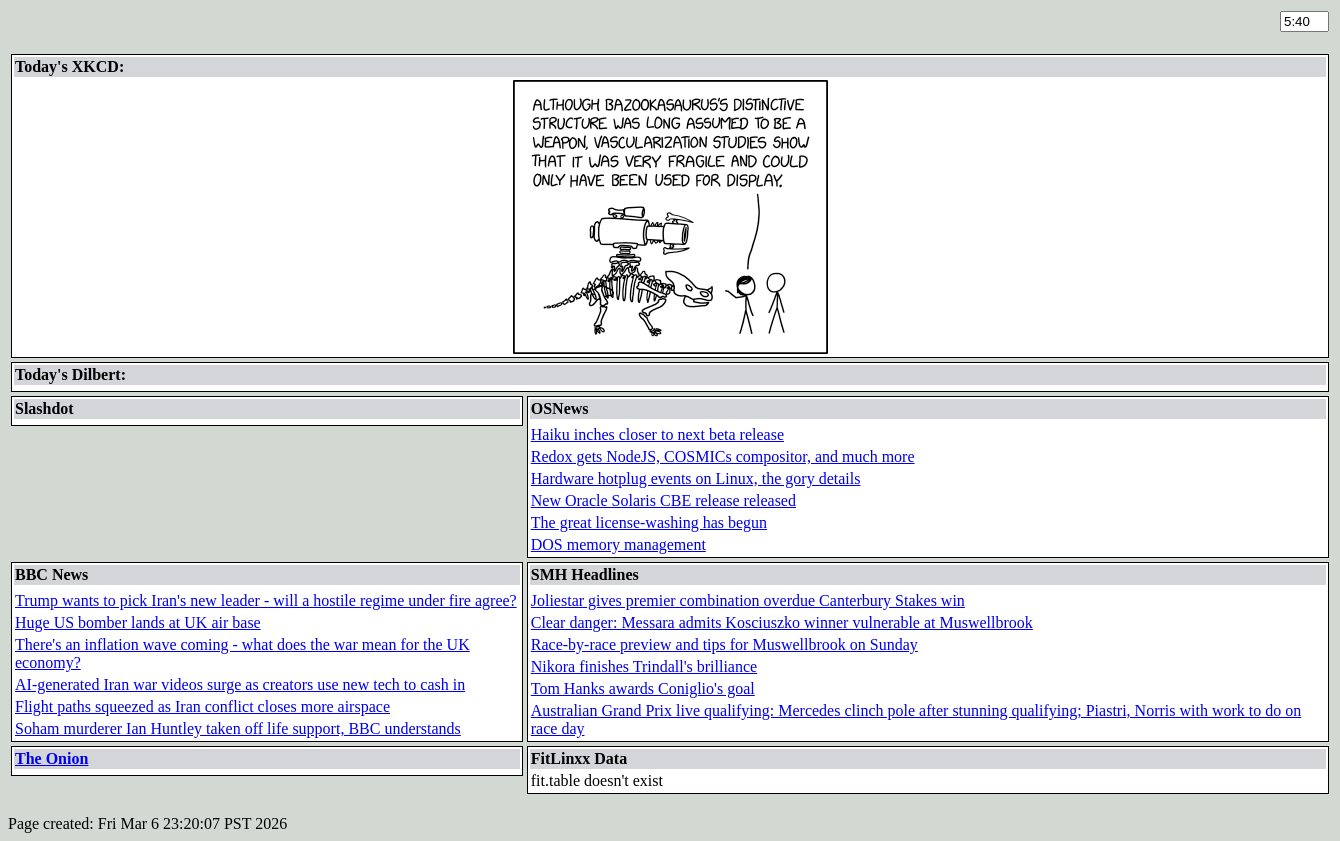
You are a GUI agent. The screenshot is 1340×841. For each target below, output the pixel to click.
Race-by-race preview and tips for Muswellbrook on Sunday (724, 644)
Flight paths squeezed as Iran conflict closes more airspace (202, 706)
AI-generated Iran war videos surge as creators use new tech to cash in (240, 684)
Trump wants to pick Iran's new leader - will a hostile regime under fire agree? (266, 600)
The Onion (51, 758)
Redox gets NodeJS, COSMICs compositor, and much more (723, 456)
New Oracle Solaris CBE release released (663, 500)
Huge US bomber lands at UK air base (138, 622)
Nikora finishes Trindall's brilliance (644, 666)
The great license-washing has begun (649, 522)
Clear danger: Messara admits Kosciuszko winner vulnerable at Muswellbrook (782, 622)
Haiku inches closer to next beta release (657, 434)
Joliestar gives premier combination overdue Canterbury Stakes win (748, 600)
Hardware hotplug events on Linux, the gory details (696, 478)
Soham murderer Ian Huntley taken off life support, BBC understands (238, 728)
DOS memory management (618, 544)
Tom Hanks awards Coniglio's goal (643, 688)
